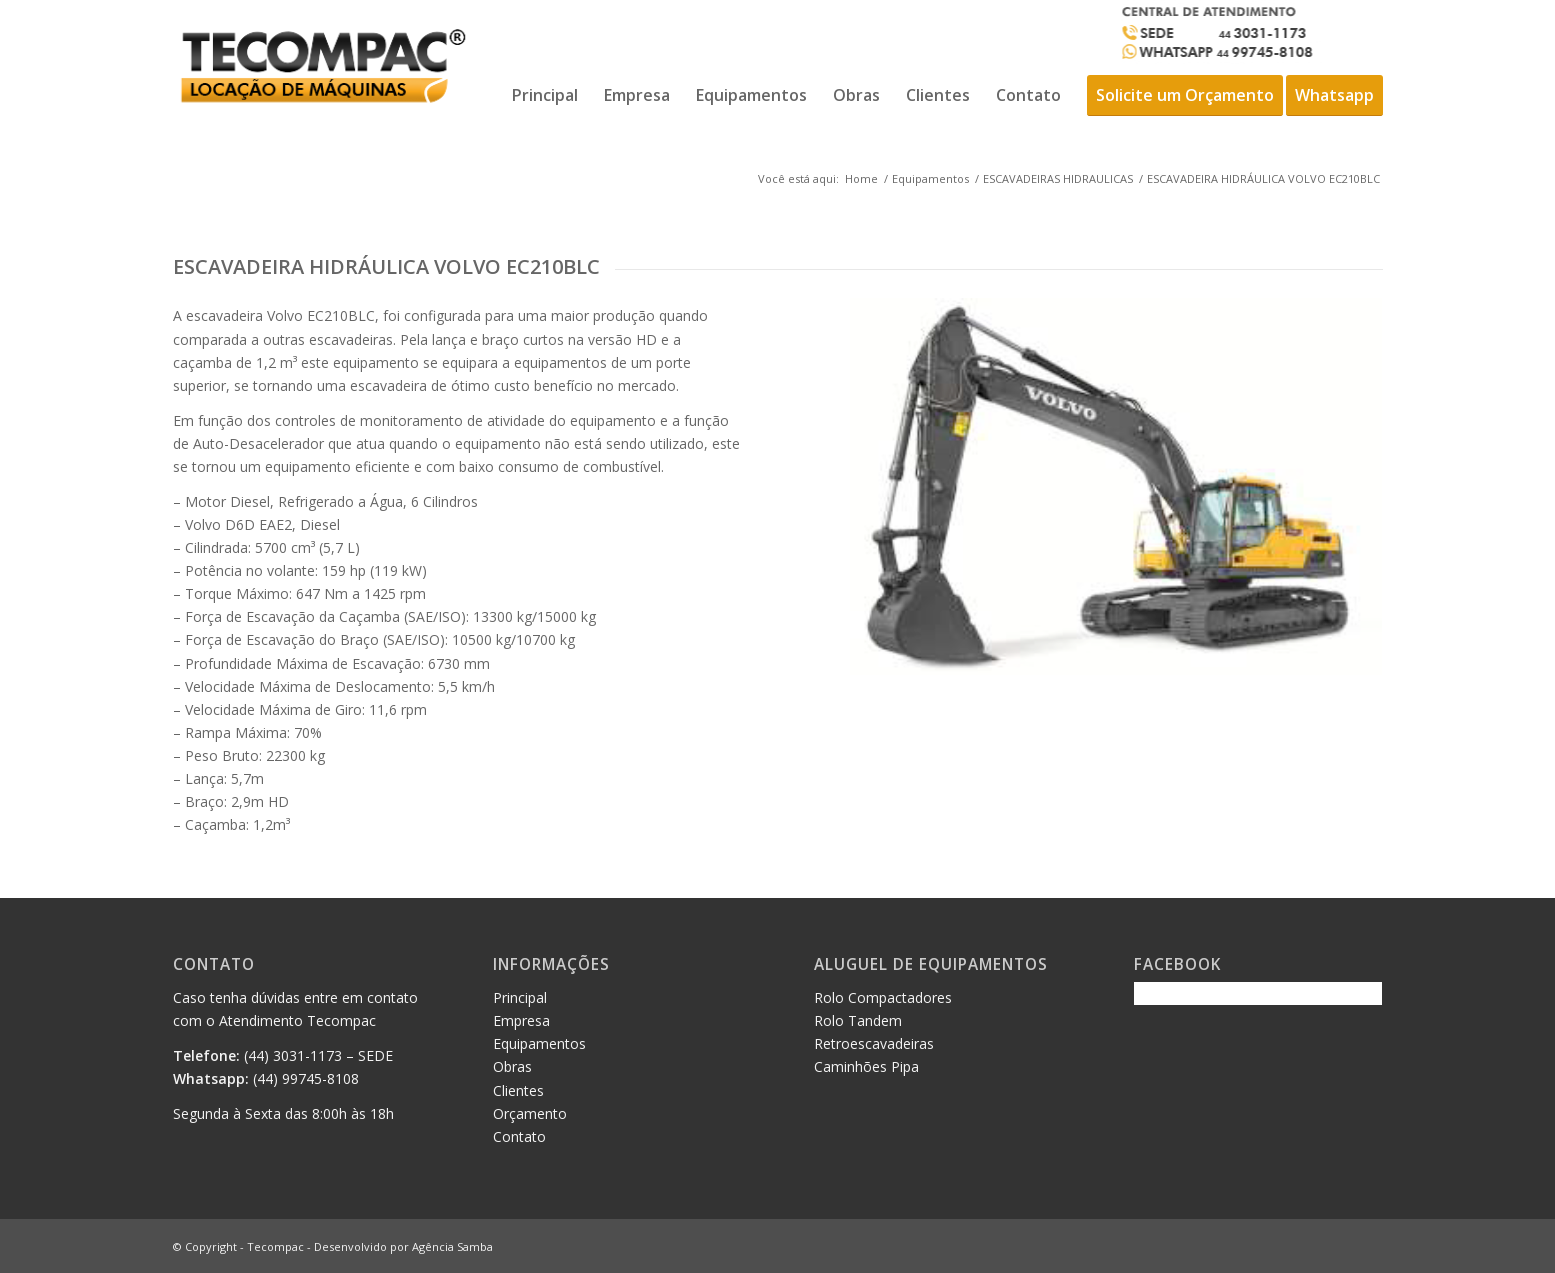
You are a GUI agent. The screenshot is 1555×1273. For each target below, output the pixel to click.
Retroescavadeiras (874, 1043)
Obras (512, 1066)
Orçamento (530, 1113)
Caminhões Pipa (866, 1066)
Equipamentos (930, 178)
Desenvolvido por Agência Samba (403, 1246)
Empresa (521, 1020)
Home (861, 178)
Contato (519, 1136)
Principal (520, 997)
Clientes (518, 1090)
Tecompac (275, 1246)
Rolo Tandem (858, 1020)
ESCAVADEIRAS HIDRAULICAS (1058, 178)
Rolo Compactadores (883, 997)
